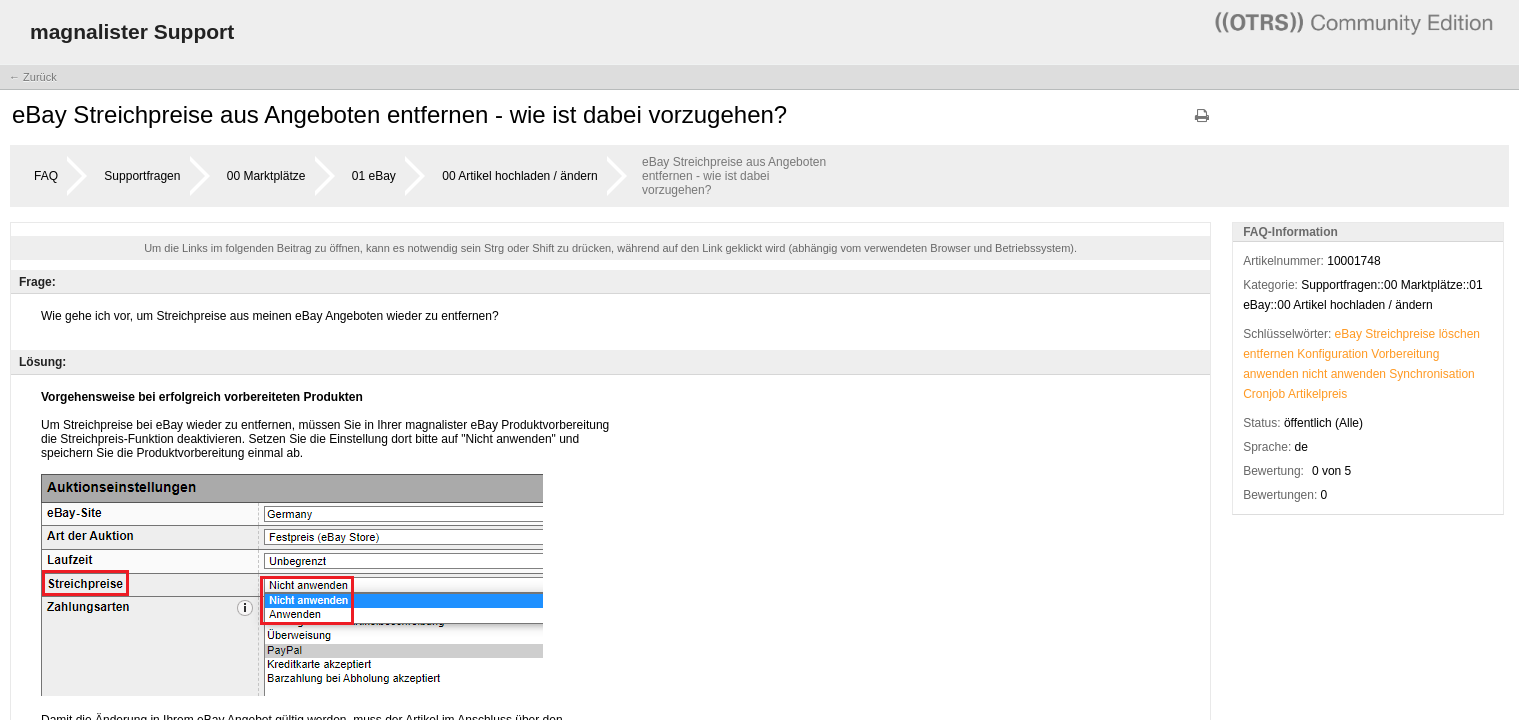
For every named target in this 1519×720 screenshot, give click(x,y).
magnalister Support (132, 31)
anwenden (1270, 374)
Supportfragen (142, 176)
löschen (1459, 334)
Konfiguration (1332, 354)
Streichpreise (1400, 334)
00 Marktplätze (266, 176)
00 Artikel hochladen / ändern (519, 176)
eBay (1348, 334)
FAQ (46, 176)
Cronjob (1264, 394)
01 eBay (374, 176)
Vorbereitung (1405, 354)
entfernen (1268, 354)
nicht (1314, 374)
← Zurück (33, 77)
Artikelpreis (1317, 394)
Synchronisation (1431, 374)
